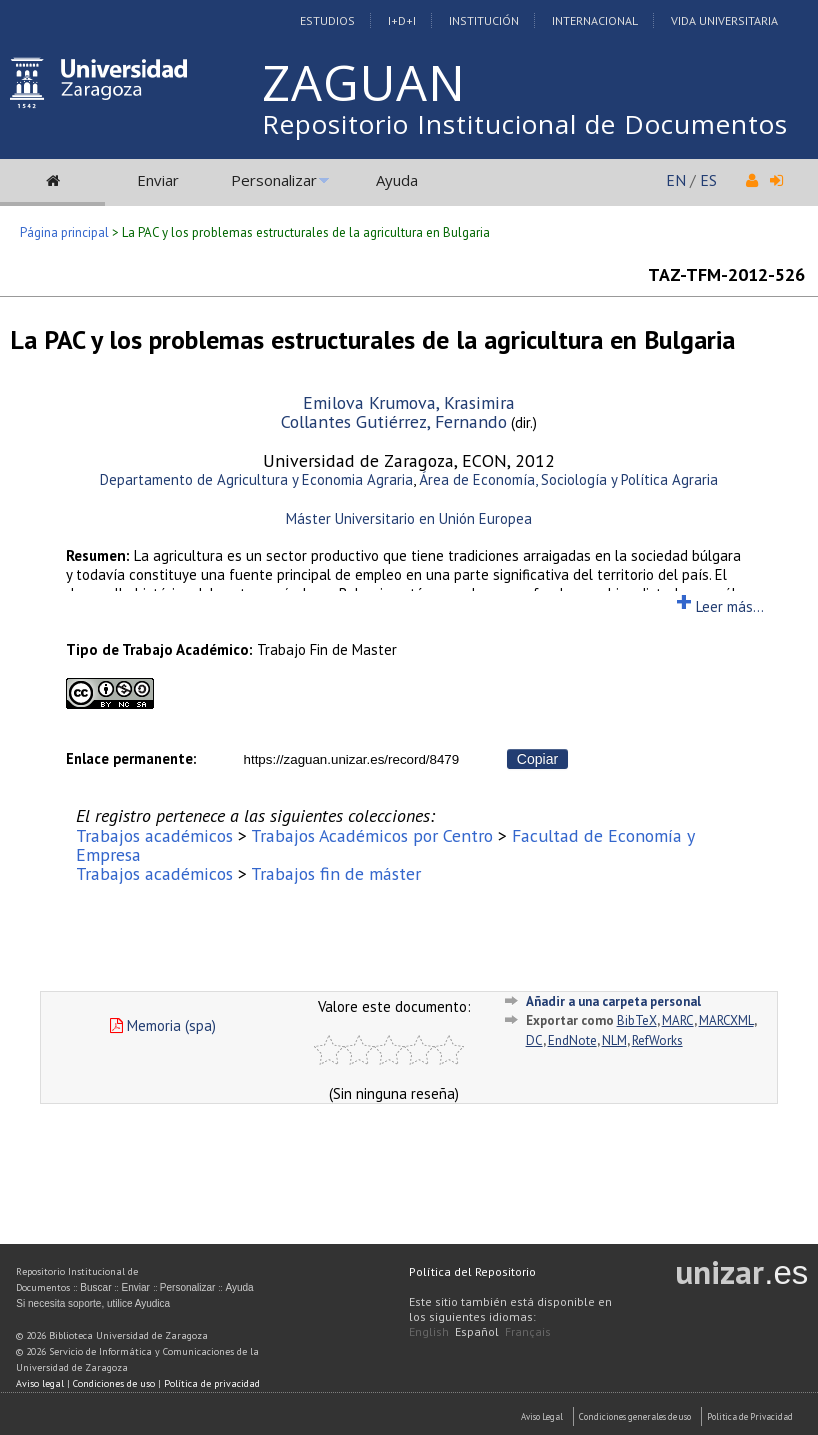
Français (528, 1331)
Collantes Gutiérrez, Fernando (394, 421)
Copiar (537, 759)
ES (708, 180)
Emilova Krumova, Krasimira (409, 402)
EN (676, 180)
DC (534, 1040)
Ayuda (397, 180)
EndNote (572, 1040)
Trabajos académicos (154, 835)
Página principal (64, 232)
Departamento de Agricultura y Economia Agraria (256, 479)
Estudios (327, 20)
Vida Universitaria (724, 20)
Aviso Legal (542, 1416)
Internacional (595, 20)
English (429, 1331)
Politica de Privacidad (750, 1416)
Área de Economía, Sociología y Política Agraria (568, 479)
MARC (678, 1020)
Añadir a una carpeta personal (613, 1001)
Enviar (158, 180)
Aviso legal (40, 1383)
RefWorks (657, 1040)
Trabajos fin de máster (336, 873)
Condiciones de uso (114, 1383)
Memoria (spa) (163, 1025)
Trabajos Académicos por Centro (372, 835)
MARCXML (726, 1020)
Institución (484, 20)
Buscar (95, 1287)
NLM (614, 1040)
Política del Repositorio (472, 1271)
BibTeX (637, 1020)
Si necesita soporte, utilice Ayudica (93, 1303)
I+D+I (402, 20)
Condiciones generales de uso (635, 1416)
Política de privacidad (212, 1383)
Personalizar (274, 180)
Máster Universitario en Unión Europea (409, 518)
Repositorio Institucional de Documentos (525, 124)
